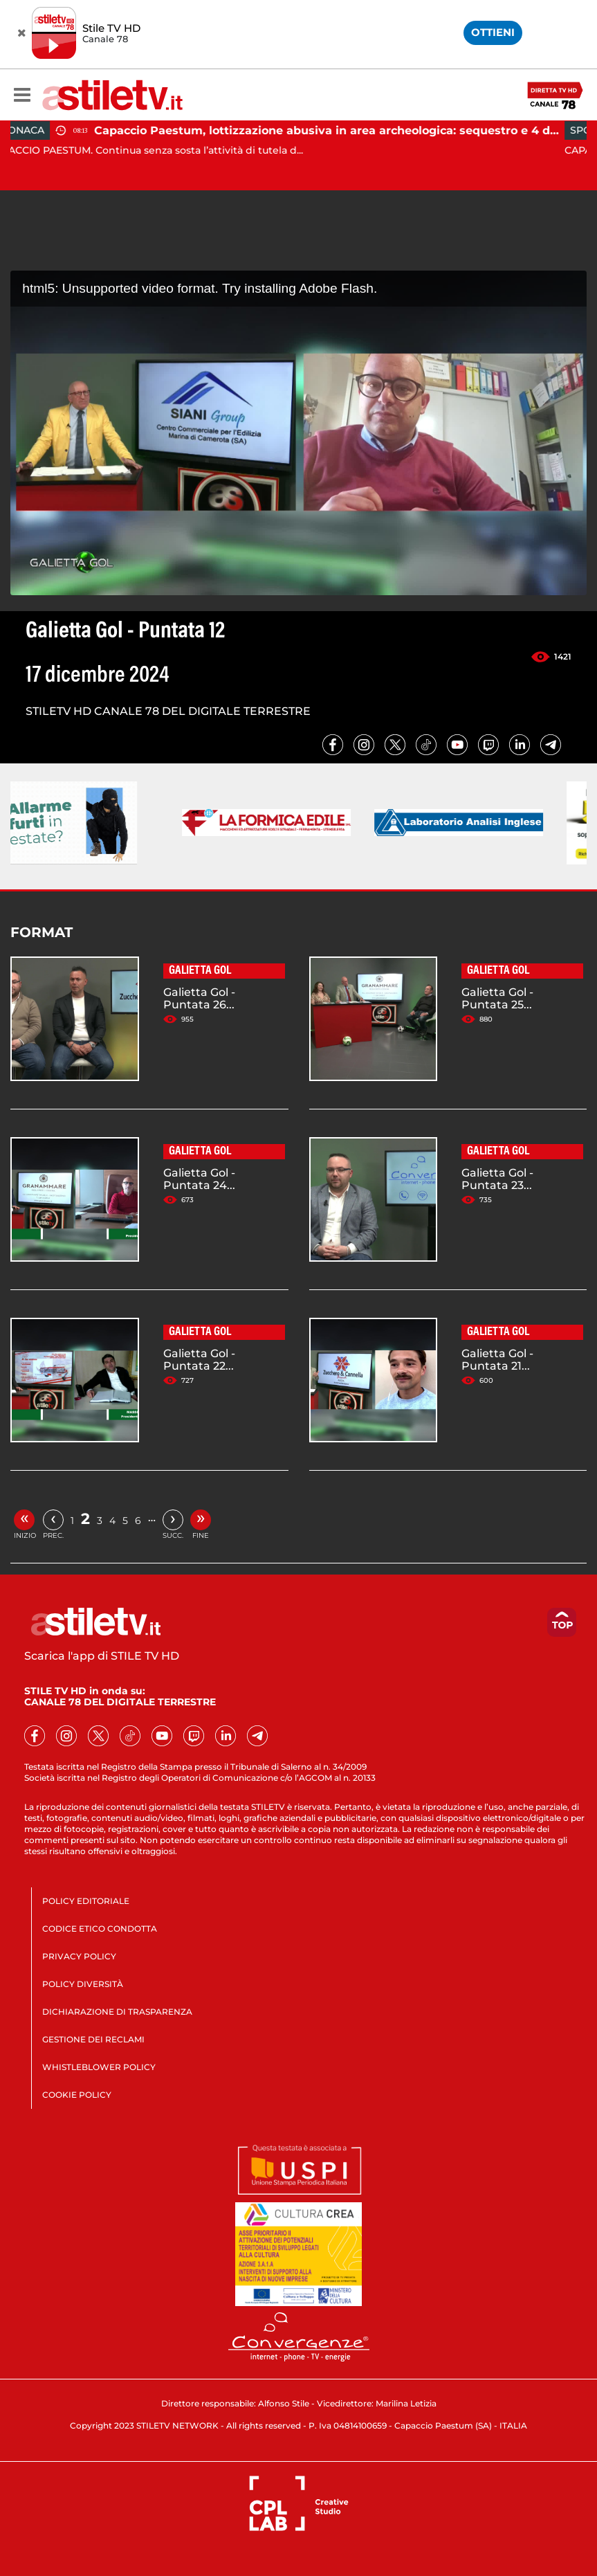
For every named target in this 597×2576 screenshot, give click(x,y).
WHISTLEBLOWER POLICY (99, 2067)
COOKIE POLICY (76, 2094)
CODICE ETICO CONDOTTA (99, 1928)
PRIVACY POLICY (79, 1956)
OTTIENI (493, 32)
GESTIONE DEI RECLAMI (93, 2039)
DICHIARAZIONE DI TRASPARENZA (117, 2011)
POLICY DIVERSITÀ (82, 1984)
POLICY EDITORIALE (85, 1901)
